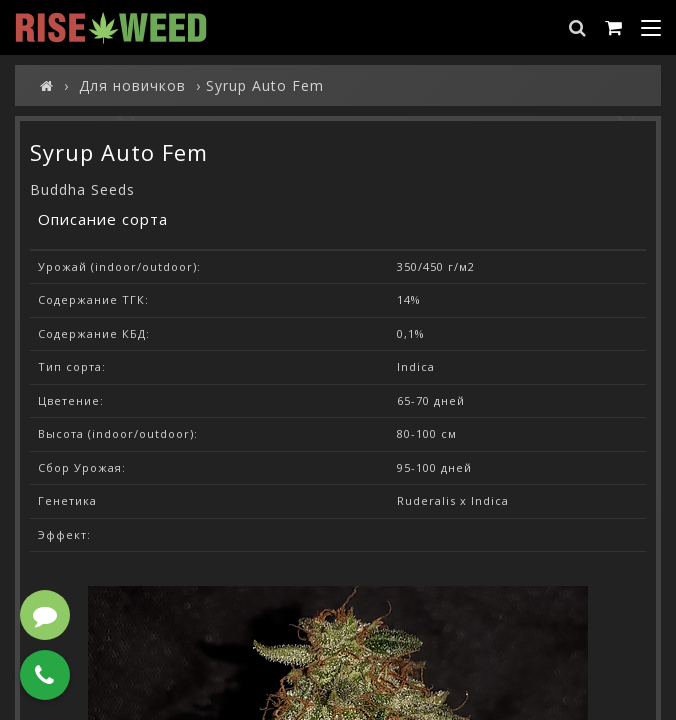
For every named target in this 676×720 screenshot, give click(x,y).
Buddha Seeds (82, 189)
